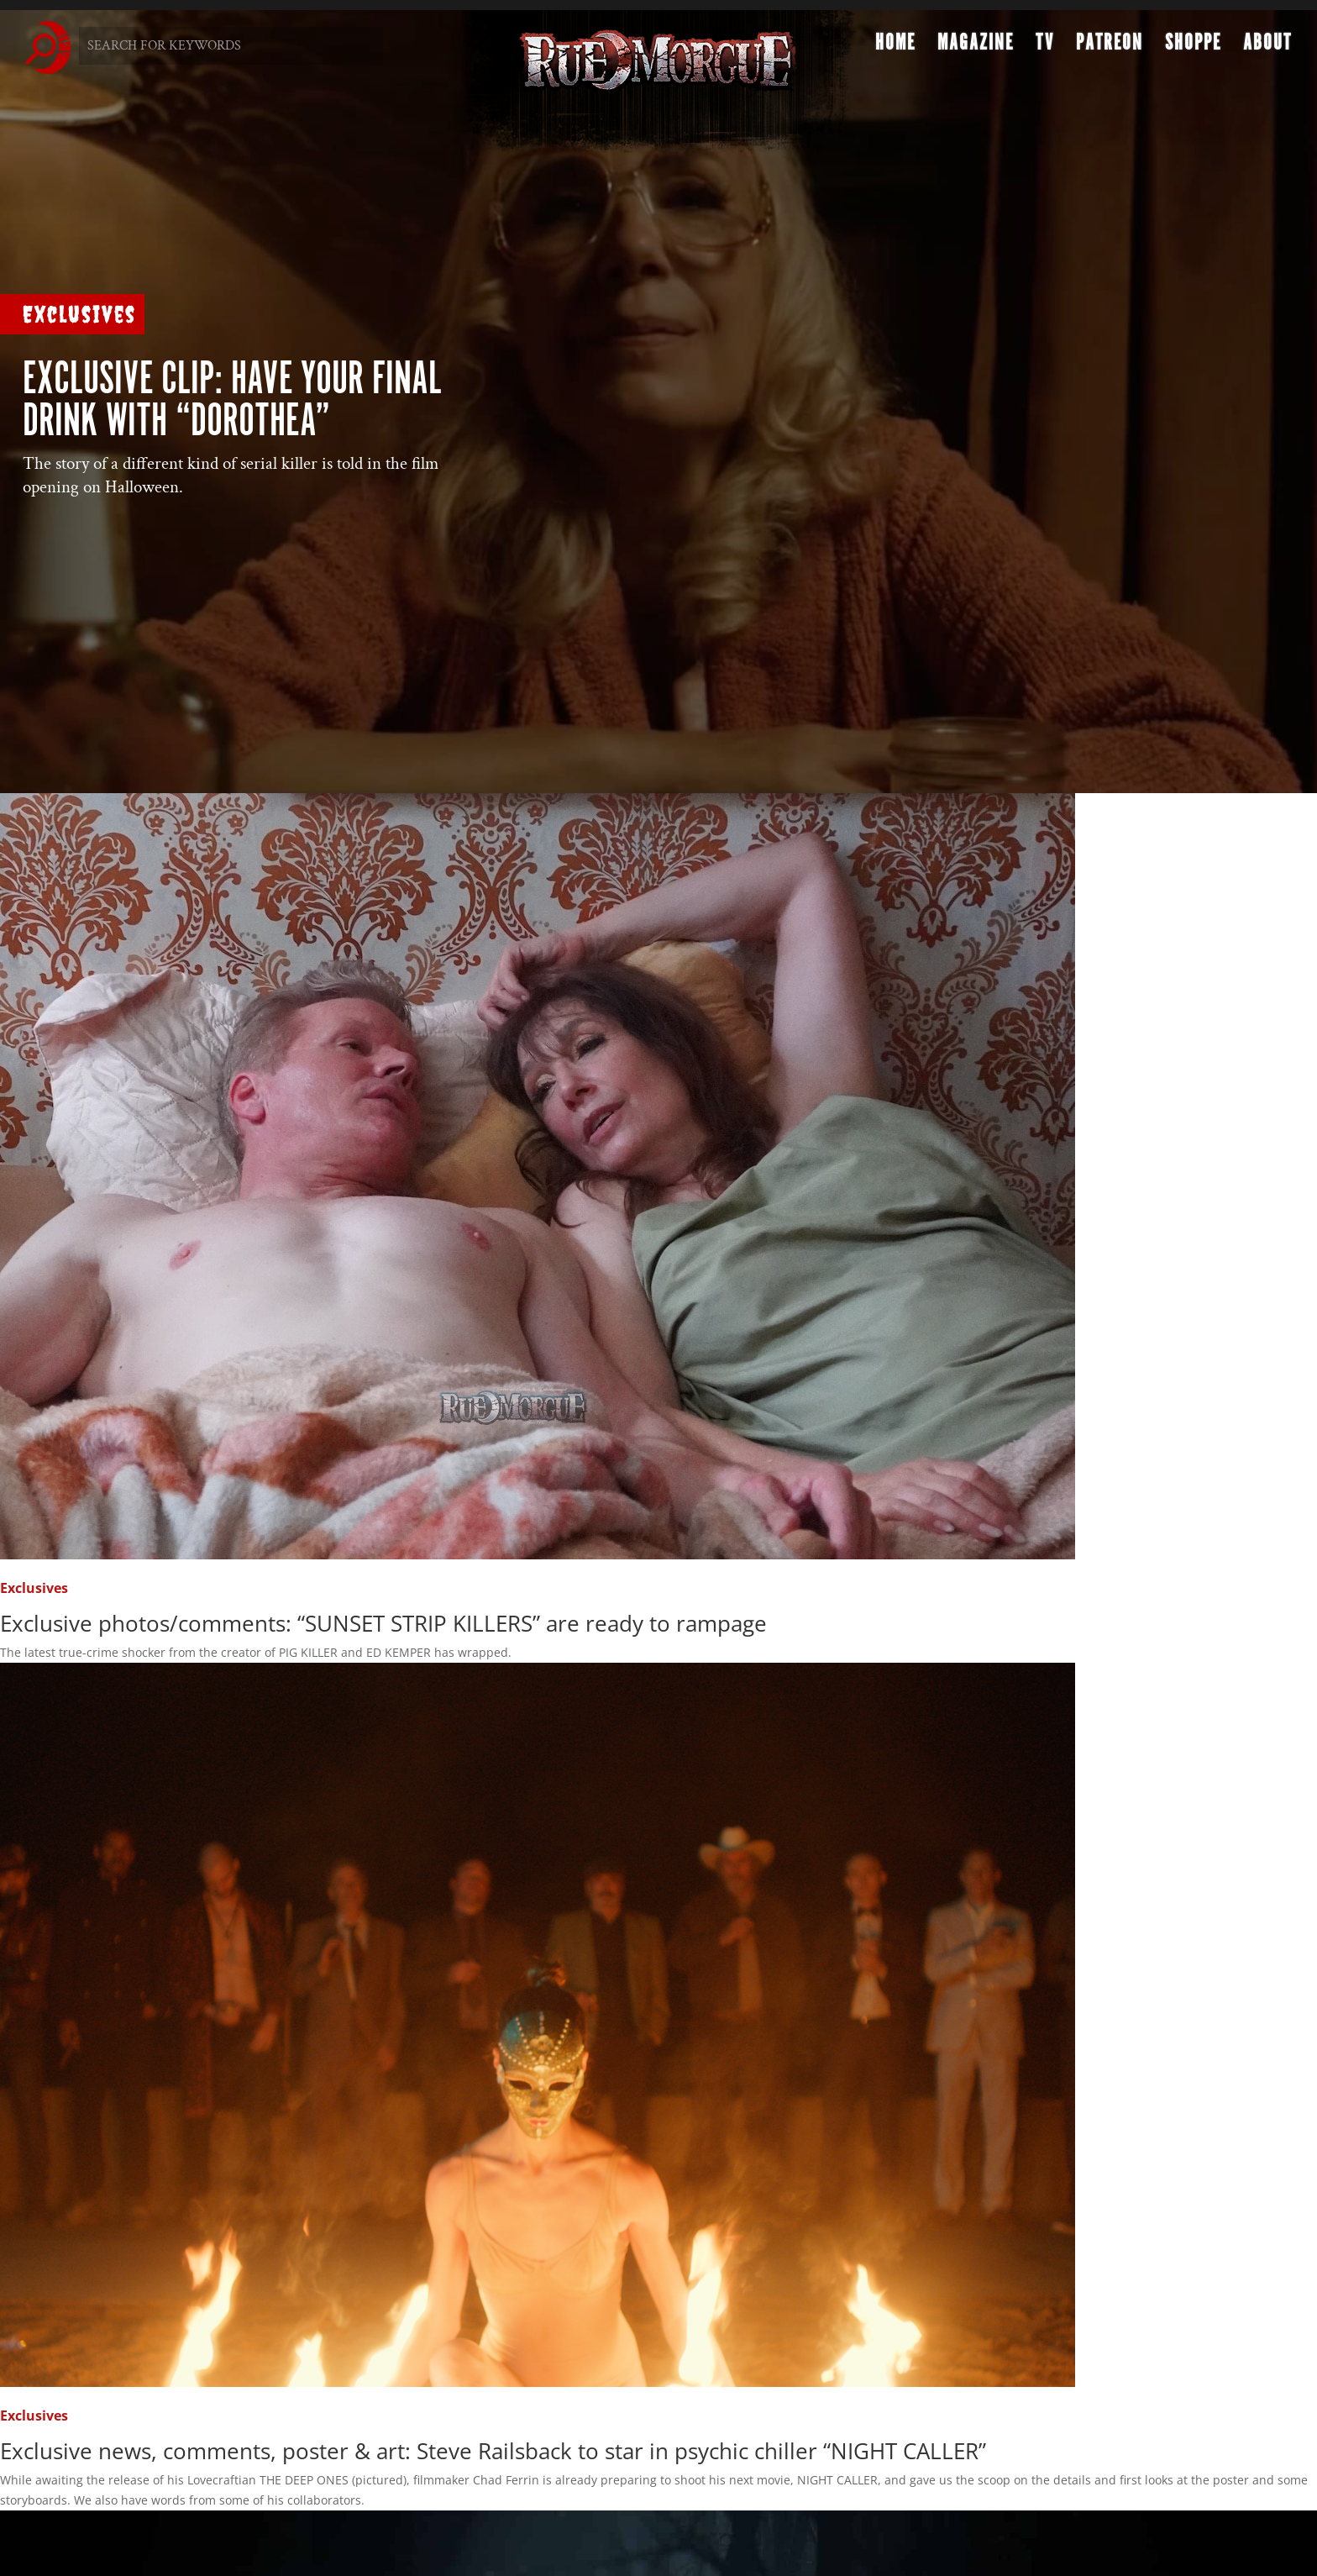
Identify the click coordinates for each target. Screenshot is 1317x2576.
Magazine (975, 47)
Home (895, 47)
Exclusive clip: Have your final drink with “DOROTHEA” (232, 401)
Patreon (1109, 47)
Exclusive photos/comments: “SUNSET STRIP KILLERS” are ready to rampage (383, 1623)
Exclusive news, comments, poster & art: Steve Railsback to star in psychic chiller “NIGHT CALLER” (493, 2451)
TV (1045, 47)
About (1267, 47)
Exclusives (79, 314)
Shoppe (1193, 47)
